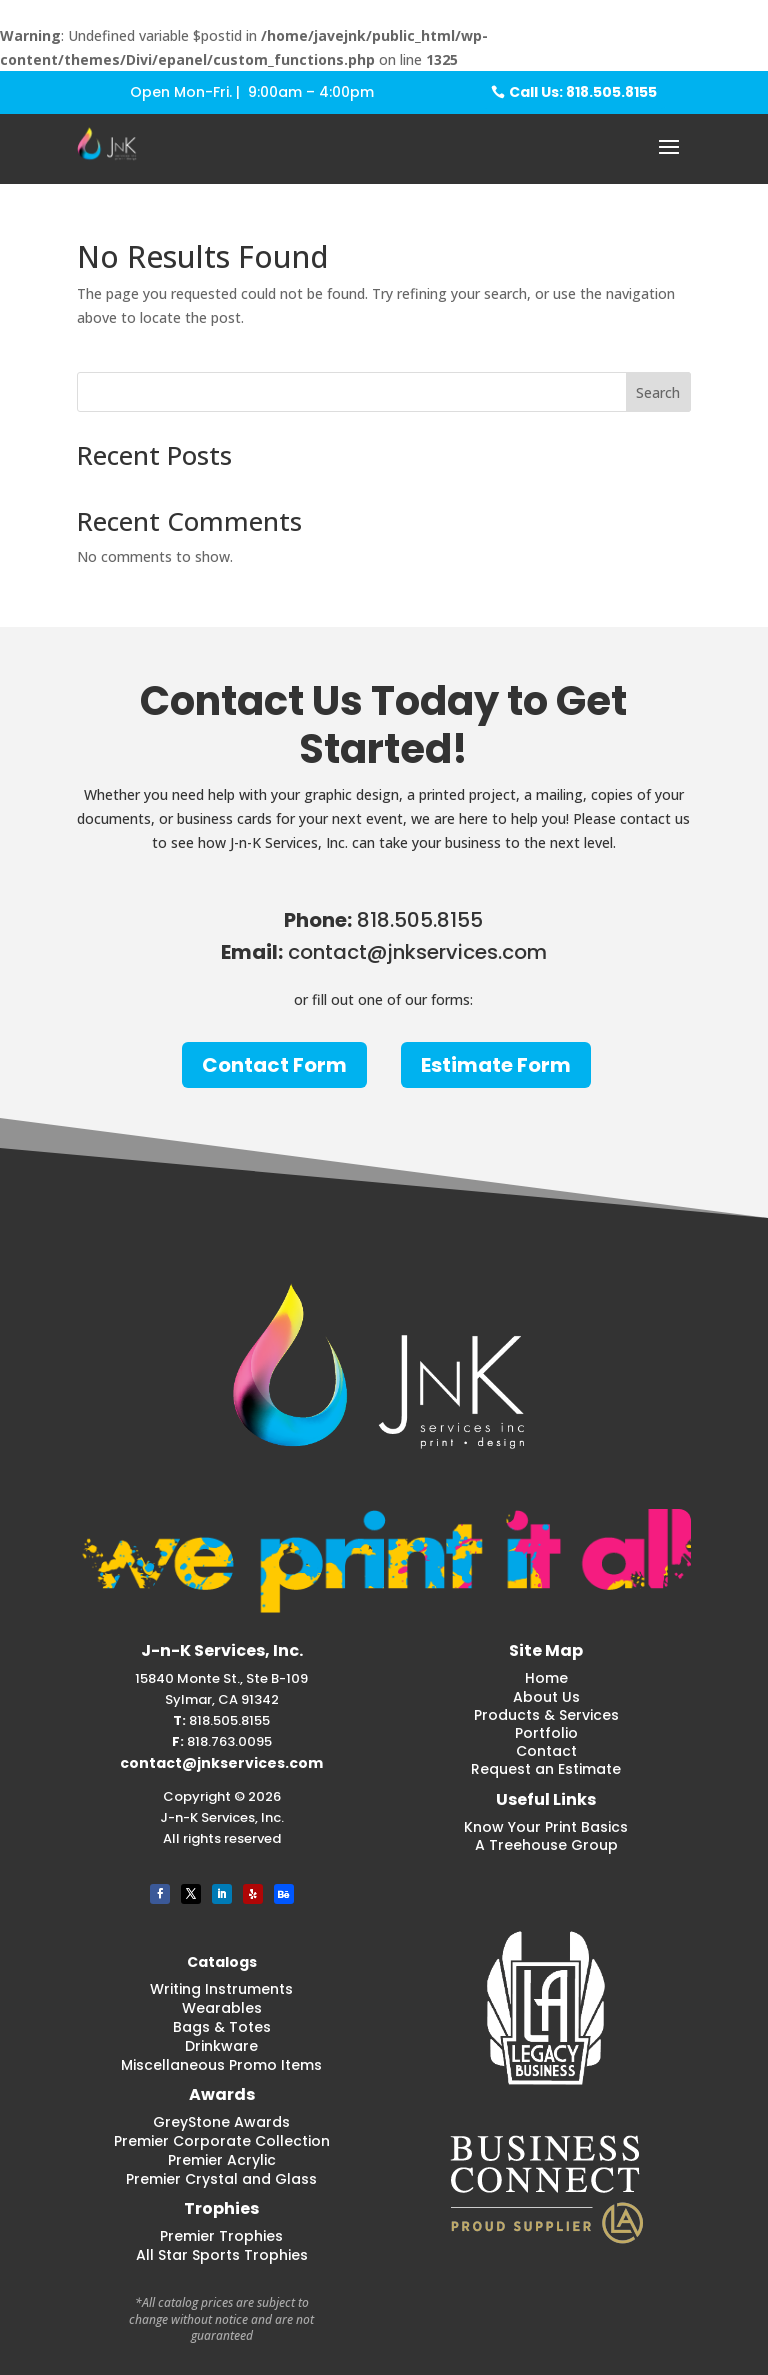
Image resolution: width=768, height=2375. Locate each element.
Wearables (222, 2008)
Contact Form (274, 1065)
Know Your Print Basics (546, 1827)
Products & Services (546, 1715)
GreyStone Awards (221, 2122)
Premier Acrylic (222, 2160)
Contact (546, 1751)
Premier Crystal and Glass (221, 2179)
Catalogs (222, 1962)
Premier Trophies (221, 2236)
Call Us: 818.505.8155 (583, 92)
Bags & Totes (222, 2027)
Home (546, 1678)
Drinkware (221, 2046)
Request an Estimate (546, 1769)
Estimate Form (496, 1065)
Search (658, 392)
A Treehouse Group (546, 1845)
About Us (546, 1697)
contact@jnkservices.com (221, 1763)
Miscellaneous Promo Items (221, 2065)
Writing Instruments (221, 1989)
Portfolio (546, 1733)
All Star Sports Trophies (222, 2255)
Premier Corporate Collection (222, 2141)
